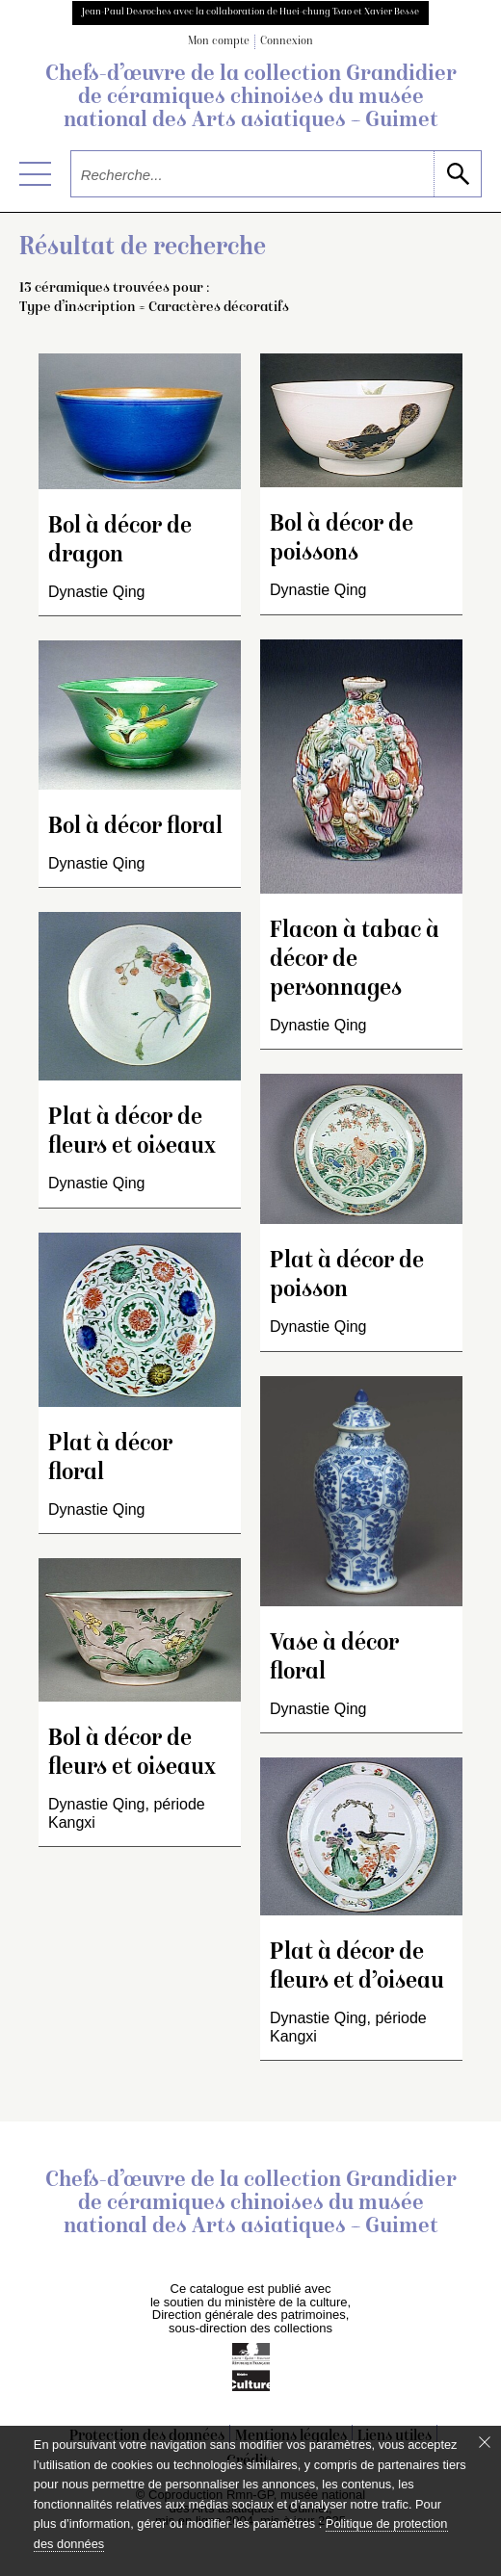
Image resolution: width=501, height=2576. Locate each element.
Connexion (286, 42)
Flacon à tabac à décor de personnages (354, 961)
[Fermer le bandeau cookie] (484, 2442)
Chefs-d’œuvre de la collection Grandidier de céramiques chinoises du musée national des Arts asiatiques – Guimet (251, 98)
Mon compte (219, 42)
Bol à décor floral (135, 828)
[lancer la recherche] (457, 173)
